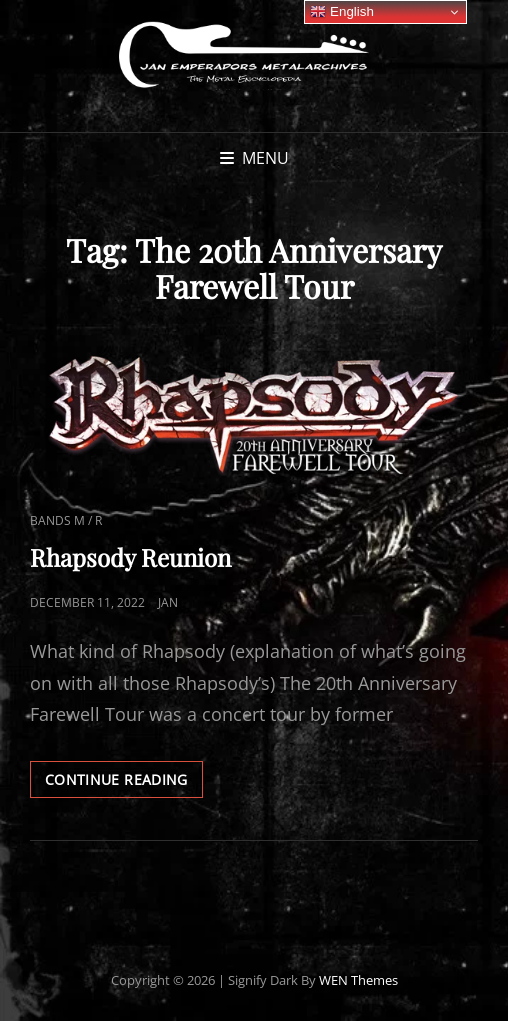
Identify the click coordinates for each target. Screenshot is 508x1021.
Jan (168, 602)
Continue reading (124, 783)
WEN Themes (358, 980)
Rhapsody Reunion (130, 557)
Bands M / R (66, 520)
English (341, 12)
